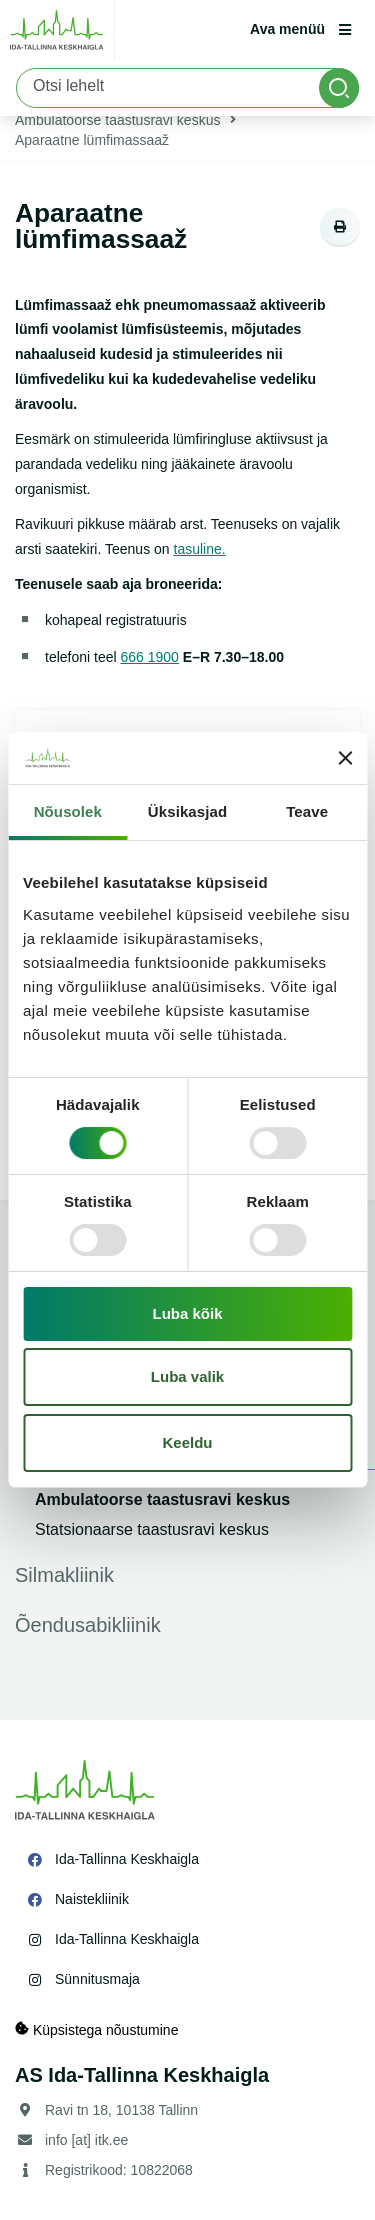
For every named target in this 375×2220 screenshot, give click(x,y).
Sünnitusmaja (97, 1979)
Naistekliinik (92, 1899)
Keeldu (187, 1442)
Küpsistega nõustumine (96, 2029)
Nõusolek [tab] (68, 811)
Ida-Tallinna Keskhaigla (127, 1859)
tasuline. (200, 549)
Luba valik (187, 1376)
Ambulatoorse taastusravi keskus (117, 120)
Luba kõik (187, 1313)
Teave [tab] (307, 811)
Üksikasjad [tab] (187, 811)
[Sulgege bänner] (345, 758)
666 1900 (150, 657)
